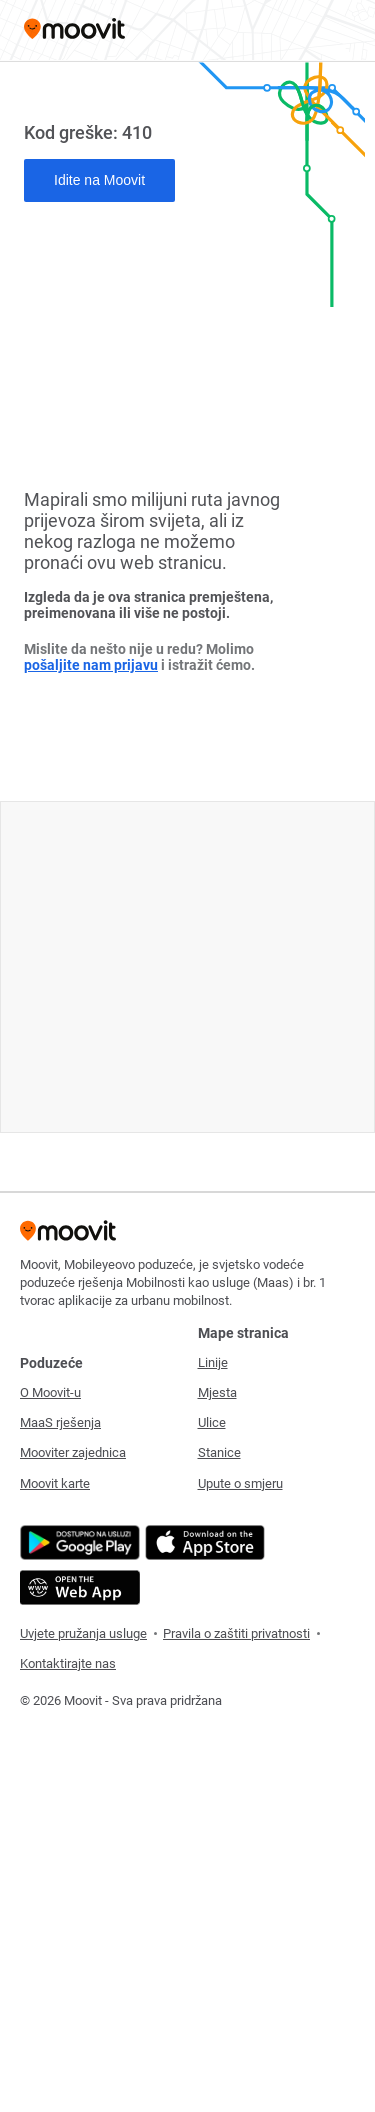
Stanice (219, 1452)
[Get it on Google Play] (77, 1542)
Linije (213, 1362)
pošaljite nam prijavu (91, 665)
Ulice (212, 1422)
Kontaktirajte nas (68, 1663)
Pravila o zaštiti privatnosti (236, 1633)
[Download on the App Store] (202, 1542)
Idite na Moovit (99, 180)
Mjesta (217, 1392)
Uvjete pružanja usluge (83, 1633)
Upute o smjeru (240, 1483)
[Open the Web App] (77, 1587)
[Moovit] (74, 30)
